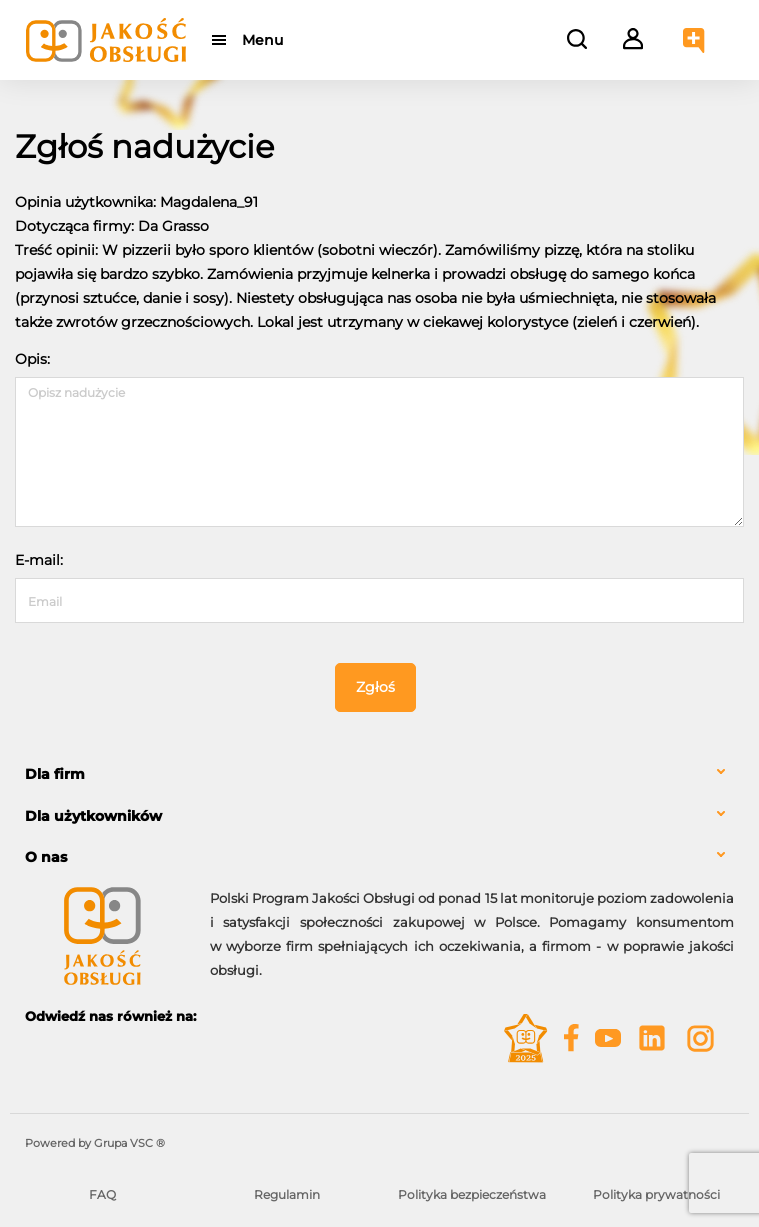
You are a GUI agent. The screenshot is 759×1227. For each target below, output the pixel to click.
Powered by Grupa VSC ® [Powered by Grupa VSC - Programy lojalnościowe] (95, 1143)
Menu (262, 40)
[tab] (379, 774)
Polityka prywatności (656, 1194)
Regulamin (287, 1194)
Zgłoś (375, 687)
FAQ (102, 1194)
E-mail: (39, 560)
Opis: (32, 359)
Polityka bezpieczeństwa (472, 1194)
